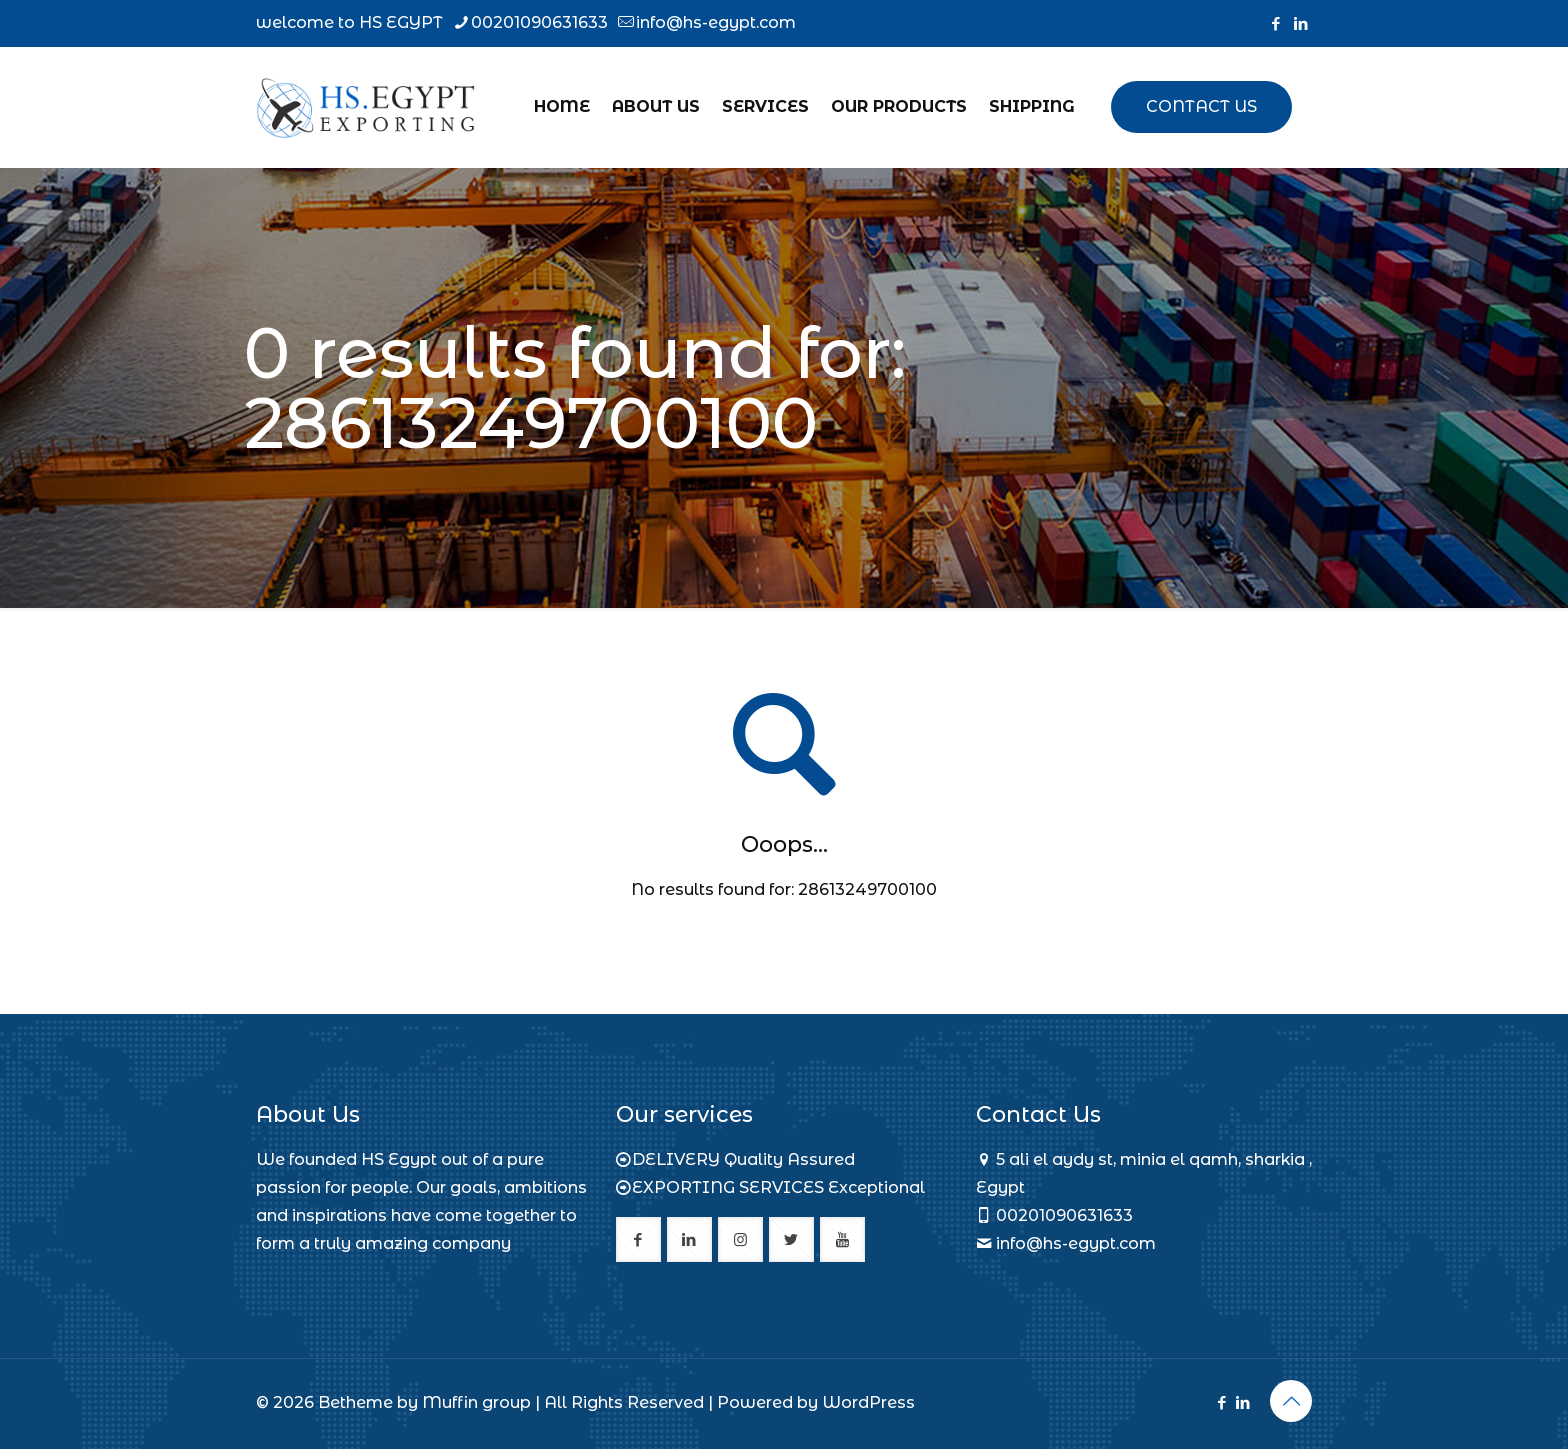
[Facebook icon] (1275, 23)
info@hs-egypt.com (1076, 1243)
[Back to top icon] (1291, 1401)
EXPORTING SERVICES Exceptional (778, 1187)
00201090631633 (1064, 1215)
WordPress (868, 1402)
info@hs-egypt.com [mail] (716, 22)
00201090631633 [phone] (539, 22)
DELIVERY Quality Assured (743, 1159)
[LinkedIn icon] (1300, 23)
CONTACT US (1201, 106)
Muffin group (476, 1402)
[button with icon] (638, 1239)
